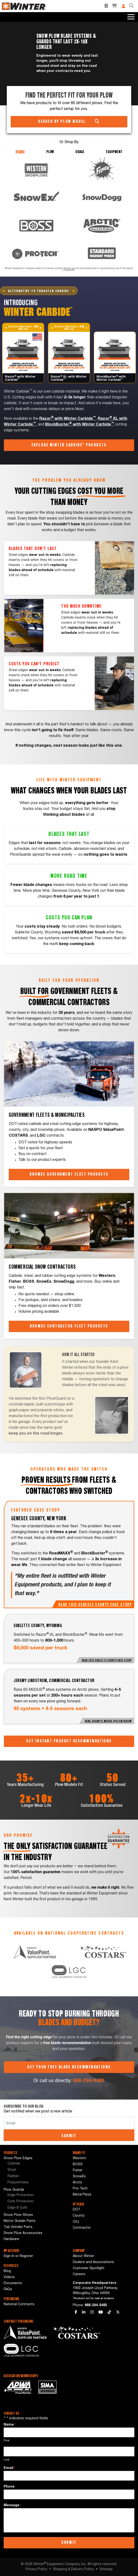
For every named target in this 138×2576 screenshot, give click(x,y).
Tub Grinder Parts (18, 2227)
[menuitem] (34, 2164)
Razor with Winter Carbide (67, 419)
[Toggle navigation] (130, 17)
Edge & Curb (17, 2208)
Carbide (14, 2163)
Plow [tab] (50, 151)
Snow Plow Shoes (18, 2215)
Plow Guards (14, 2190)
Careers (79, 2274)
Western (79, 2158)
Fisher (77, 2170)
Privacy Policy (36, 2569)
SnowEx (79, 2176)
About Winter (83, 2256)
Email (9, 2468)
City (76, 2222)
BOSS (78, 2164)
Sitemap (106, 2569)
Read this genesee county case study (95, 1604)
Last (6, 2459)
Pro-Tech (80, 2188)
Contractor (82, 2228)
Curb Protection (20, 2201)
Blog (7, 2271)
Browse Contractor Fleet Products (69, 1325)
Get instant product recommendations (69, 1740)
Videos (9, 2277)
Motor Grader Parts (19, 2221)
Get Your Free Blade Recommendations (69, 2066)
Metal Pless (82, 2194)
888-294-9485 (89, 2080)
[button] (131, 6)
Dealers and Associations (93, 2262)
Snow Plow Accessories (23, 2233)
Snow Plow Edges (18, 2158)
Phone (9, 2487)
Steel (12, 2170)
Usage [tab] (79, 151)
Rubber (13, 2176)
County (78, 2216)
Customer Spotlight (89, 2268)
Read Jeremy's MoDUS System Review (108, 1721)
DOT (76, 2209)
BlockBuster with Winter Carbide (79, 425)
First (6, 2440)
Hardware (11, 2239)
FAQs (8, 2289)
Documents (13, 2283)
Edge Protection (21, 2195)
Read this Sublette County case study (107, 1660)
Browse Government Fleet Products (69, 1174)
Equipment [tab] (114, 151)
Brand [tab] (20, 151)
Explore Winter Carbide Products (69, 444)
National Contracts (19, 2304)
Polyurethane (18, 2182)
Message (12, 2505)
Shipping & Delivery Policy (73, 2569)
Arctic (77, 2182)
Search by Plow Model (69, 121)
